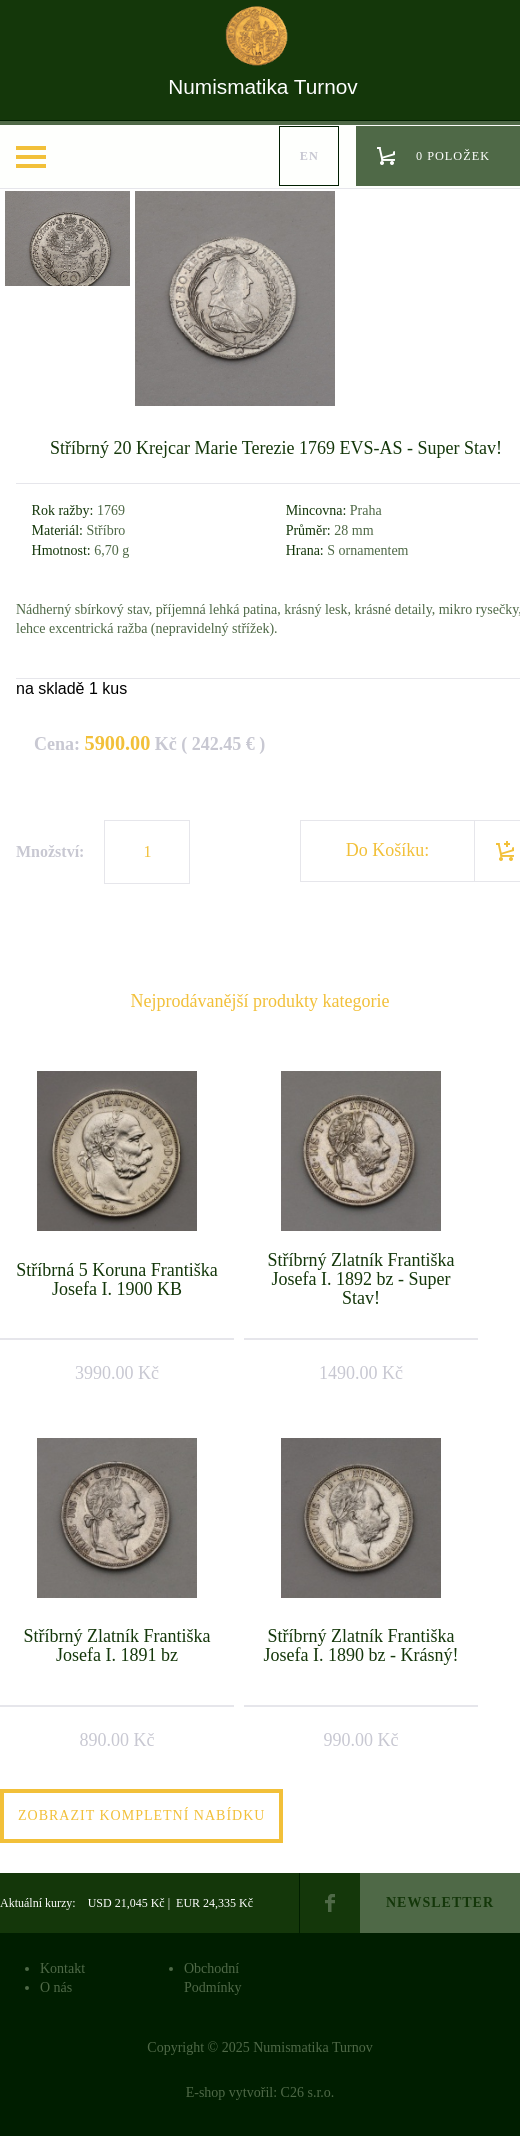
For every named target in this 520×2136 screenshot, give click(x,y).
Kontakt (62, 1968)
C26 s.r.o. (308, 2092)
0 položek (453, 156)
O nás (56, 1987)
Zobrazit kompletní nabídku (141, 1815)
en (309, 156)
